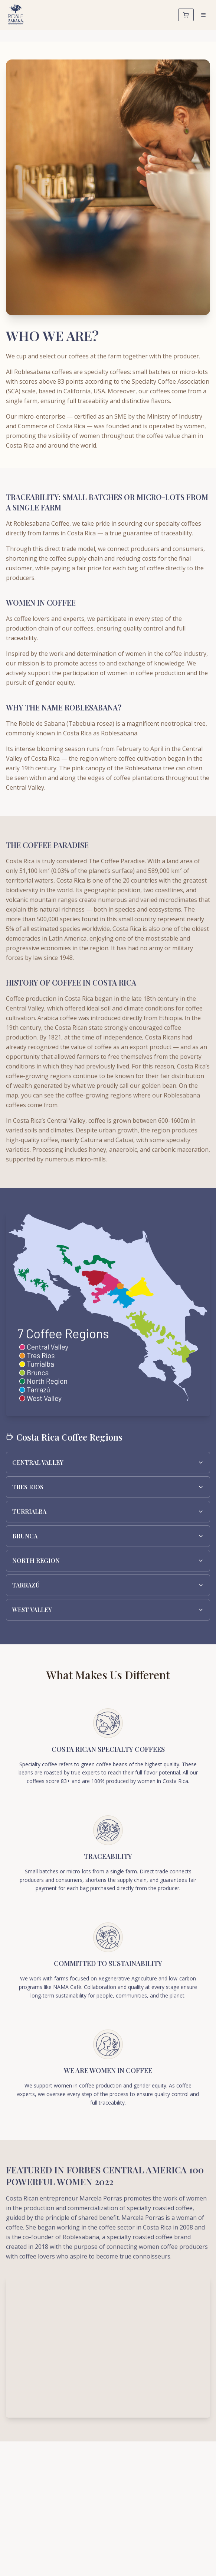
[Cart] (186, 15)
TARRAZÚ (108, 1585)
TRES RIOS (108, 1487)
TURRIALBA (108, 1511)
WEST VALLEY (108, 1609)
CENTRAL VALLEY (108, 1462)
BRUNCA (108, 1536)
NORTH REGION (108, 1560)
